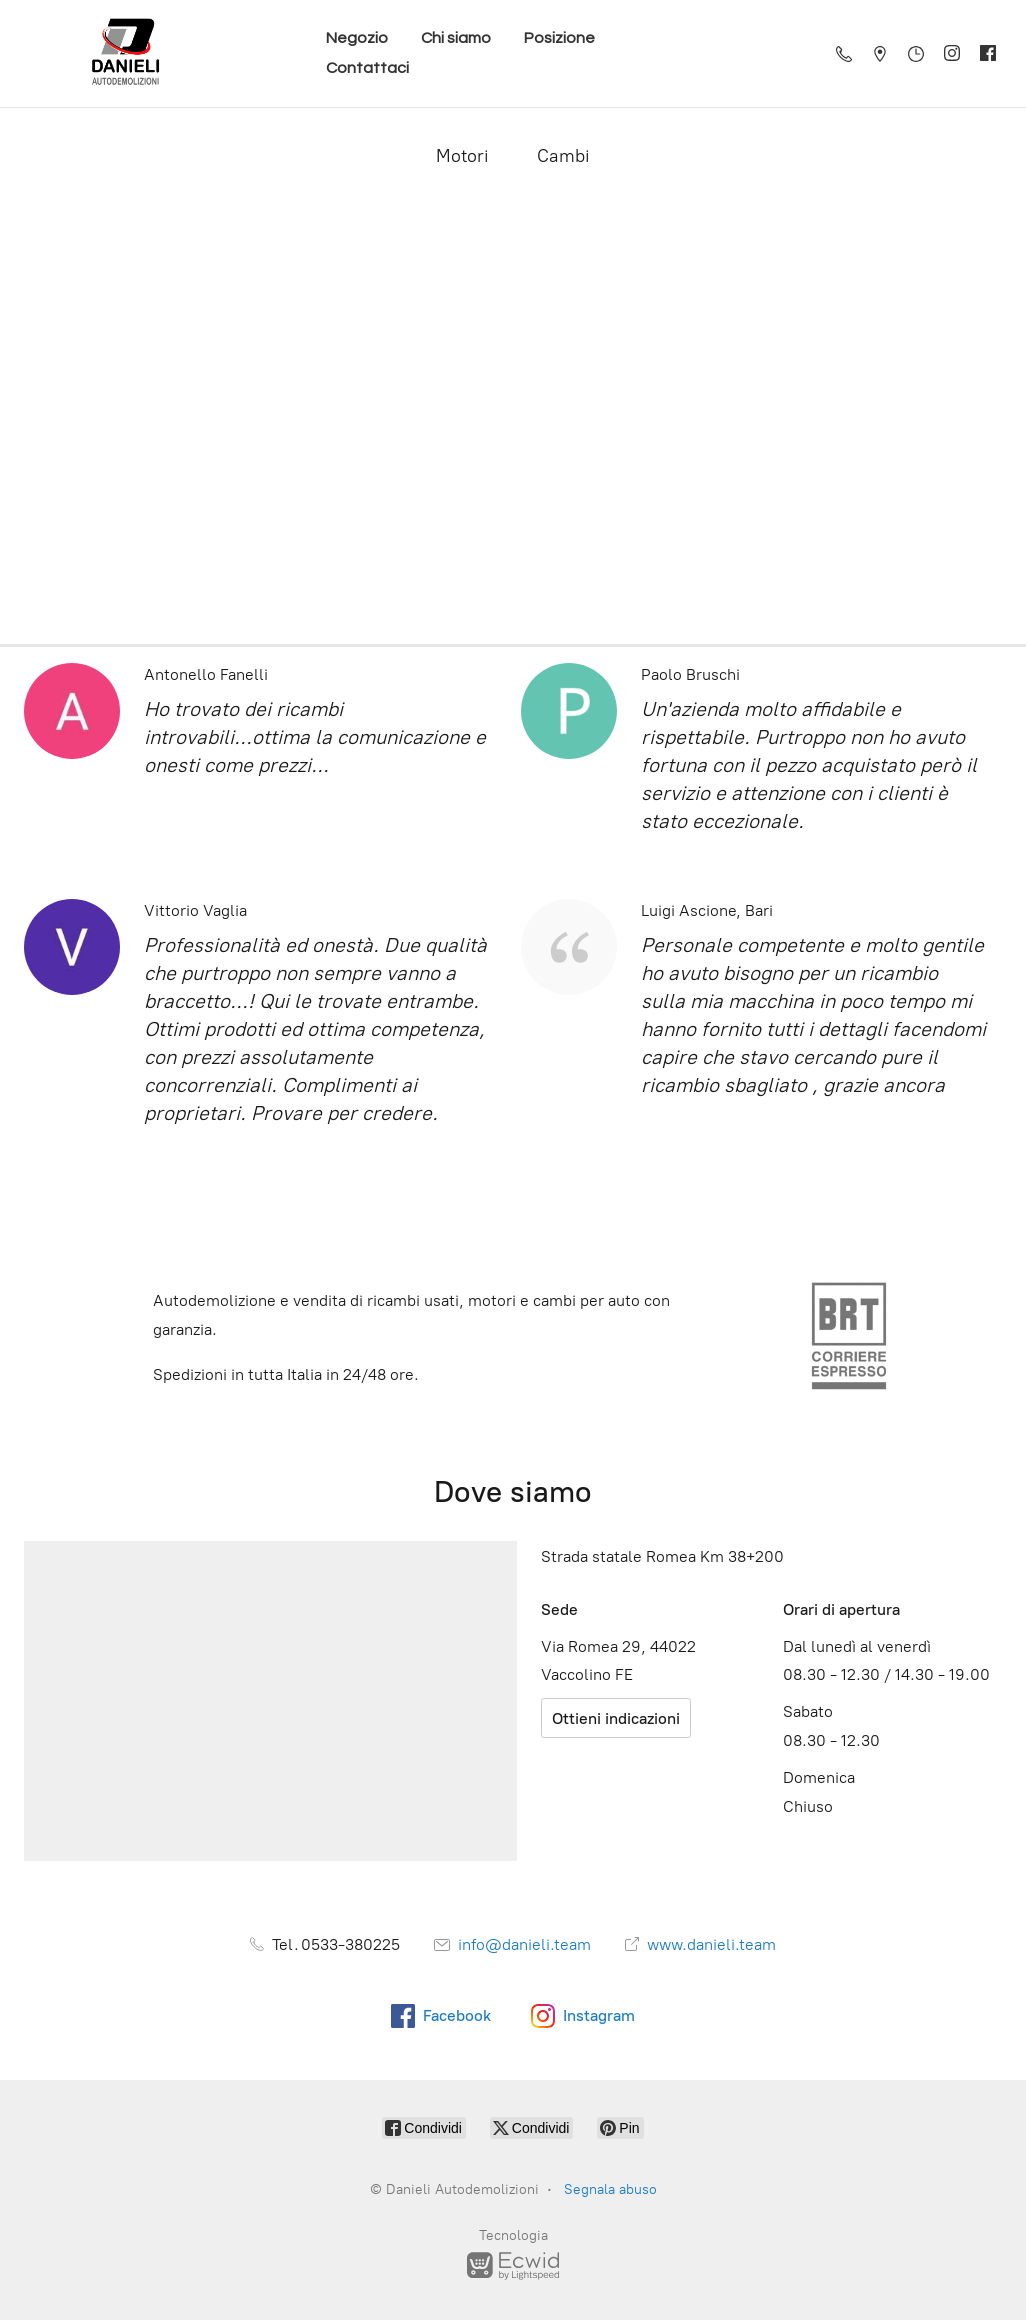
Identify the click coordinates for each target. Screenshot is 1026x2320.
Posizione (559, 38)
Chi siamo (456, 38)
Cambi (563, 156)
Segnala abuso (610, 2189)
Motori (462, 156)
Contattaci (367, 68)
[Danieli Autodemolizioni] (126, 53)
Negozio (357, 38)
